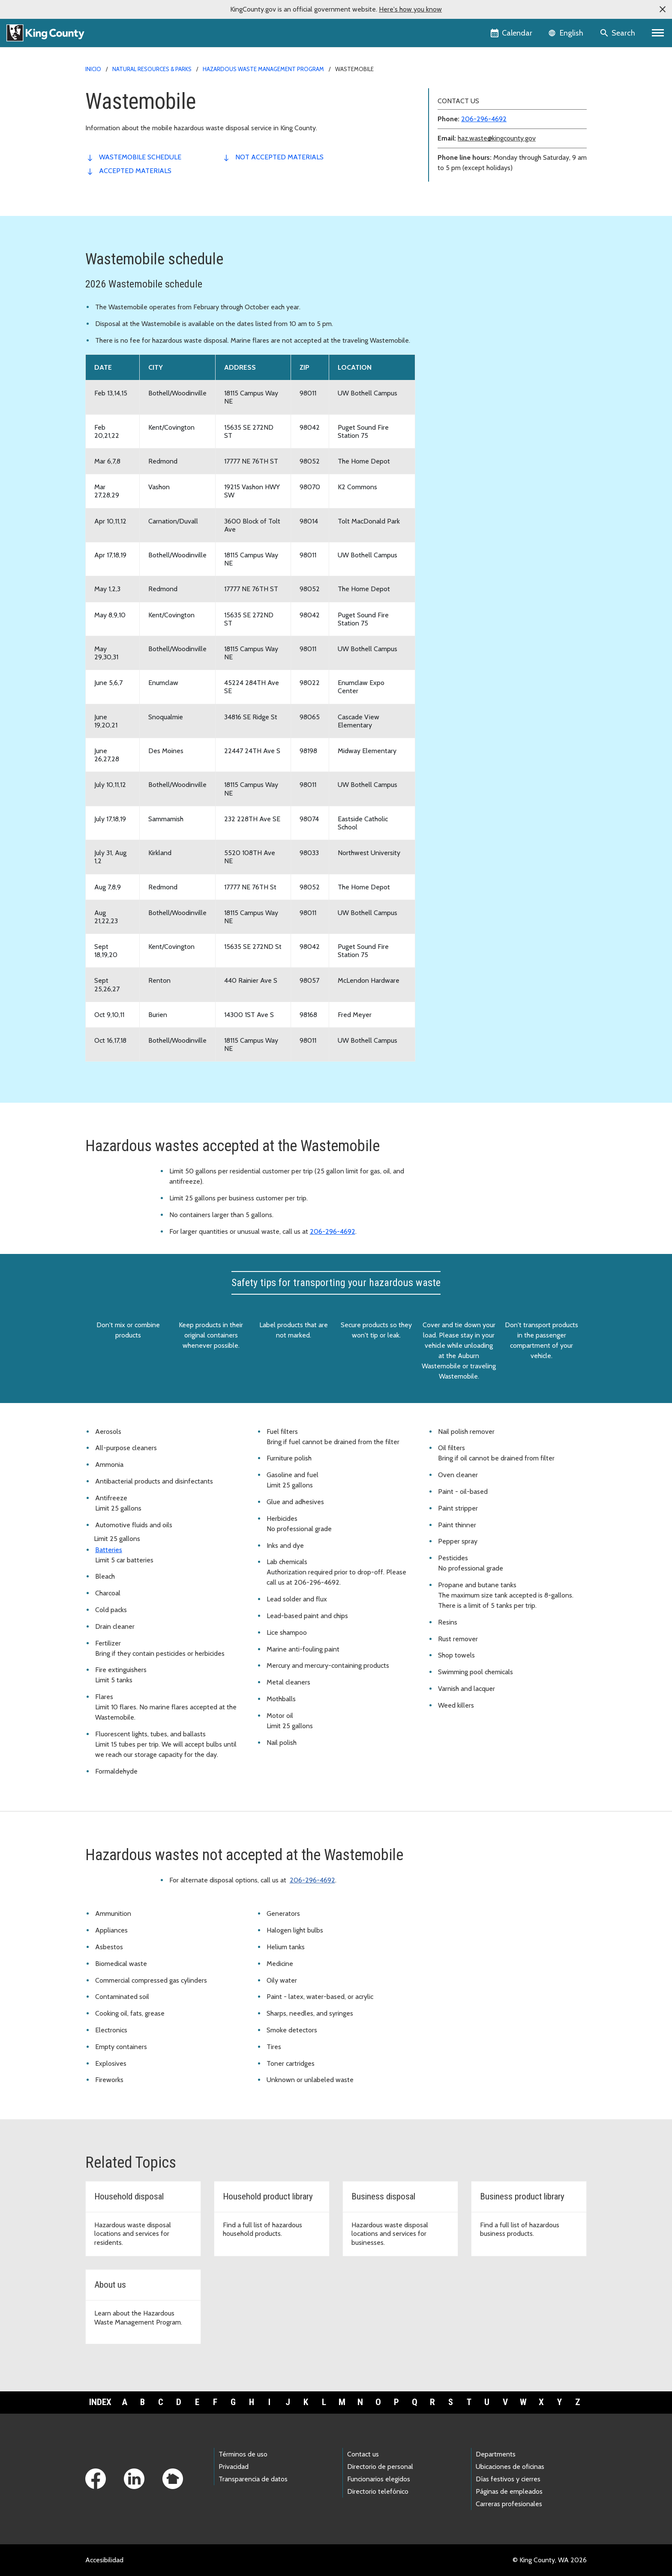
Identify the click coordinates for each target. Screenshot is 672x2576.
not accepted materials (279, 157)
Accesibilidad (104, 2560)
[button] (662, 9)
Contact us (363, 2454)
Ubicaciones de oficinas (510, 2466)
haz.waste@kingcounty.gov (497, 138)
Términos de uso (243, 2454)
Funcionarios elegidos (378, 2479)
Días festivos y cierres (508, 2479)
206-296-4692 (484, 119)
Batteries (108, 1550)
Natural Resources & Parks (152, 69)
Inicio (93, 69)
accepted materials (135, 171)
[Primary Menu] (658, 33)
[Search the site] (618, 33)
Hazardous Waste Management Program (263, 69)
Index (100, 2402)
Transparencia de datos (253, 2479)
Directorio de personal (380, 2466)
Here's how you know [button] (410, 9)
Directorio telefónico (377, 2491)
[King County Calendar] (512, 33)
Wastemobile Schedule (140, 157)
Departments (496, 2454)
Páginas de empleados (509, 2491)
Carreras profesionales (509, 2504)
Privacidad (234, 2466)
